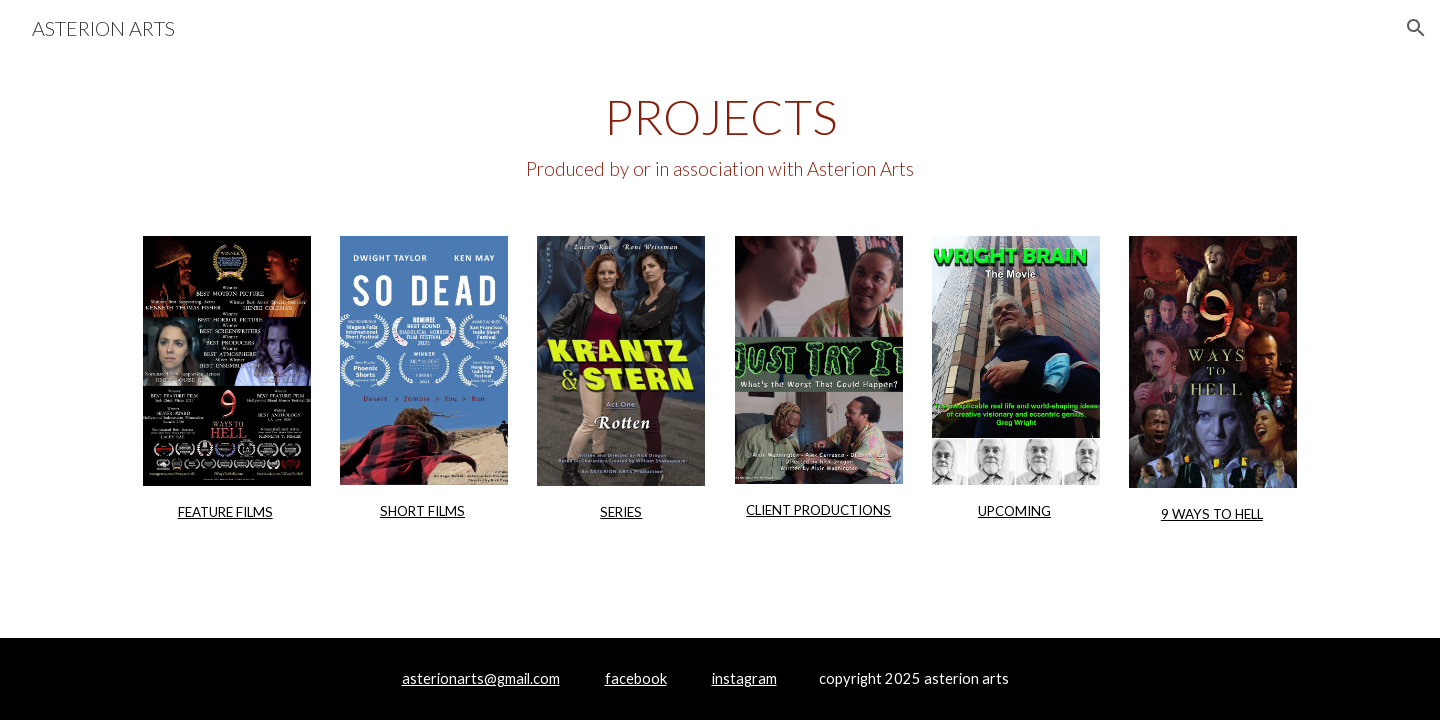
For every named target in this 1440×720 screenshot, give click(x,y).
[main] (720, 134)
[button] (1416, 28)
